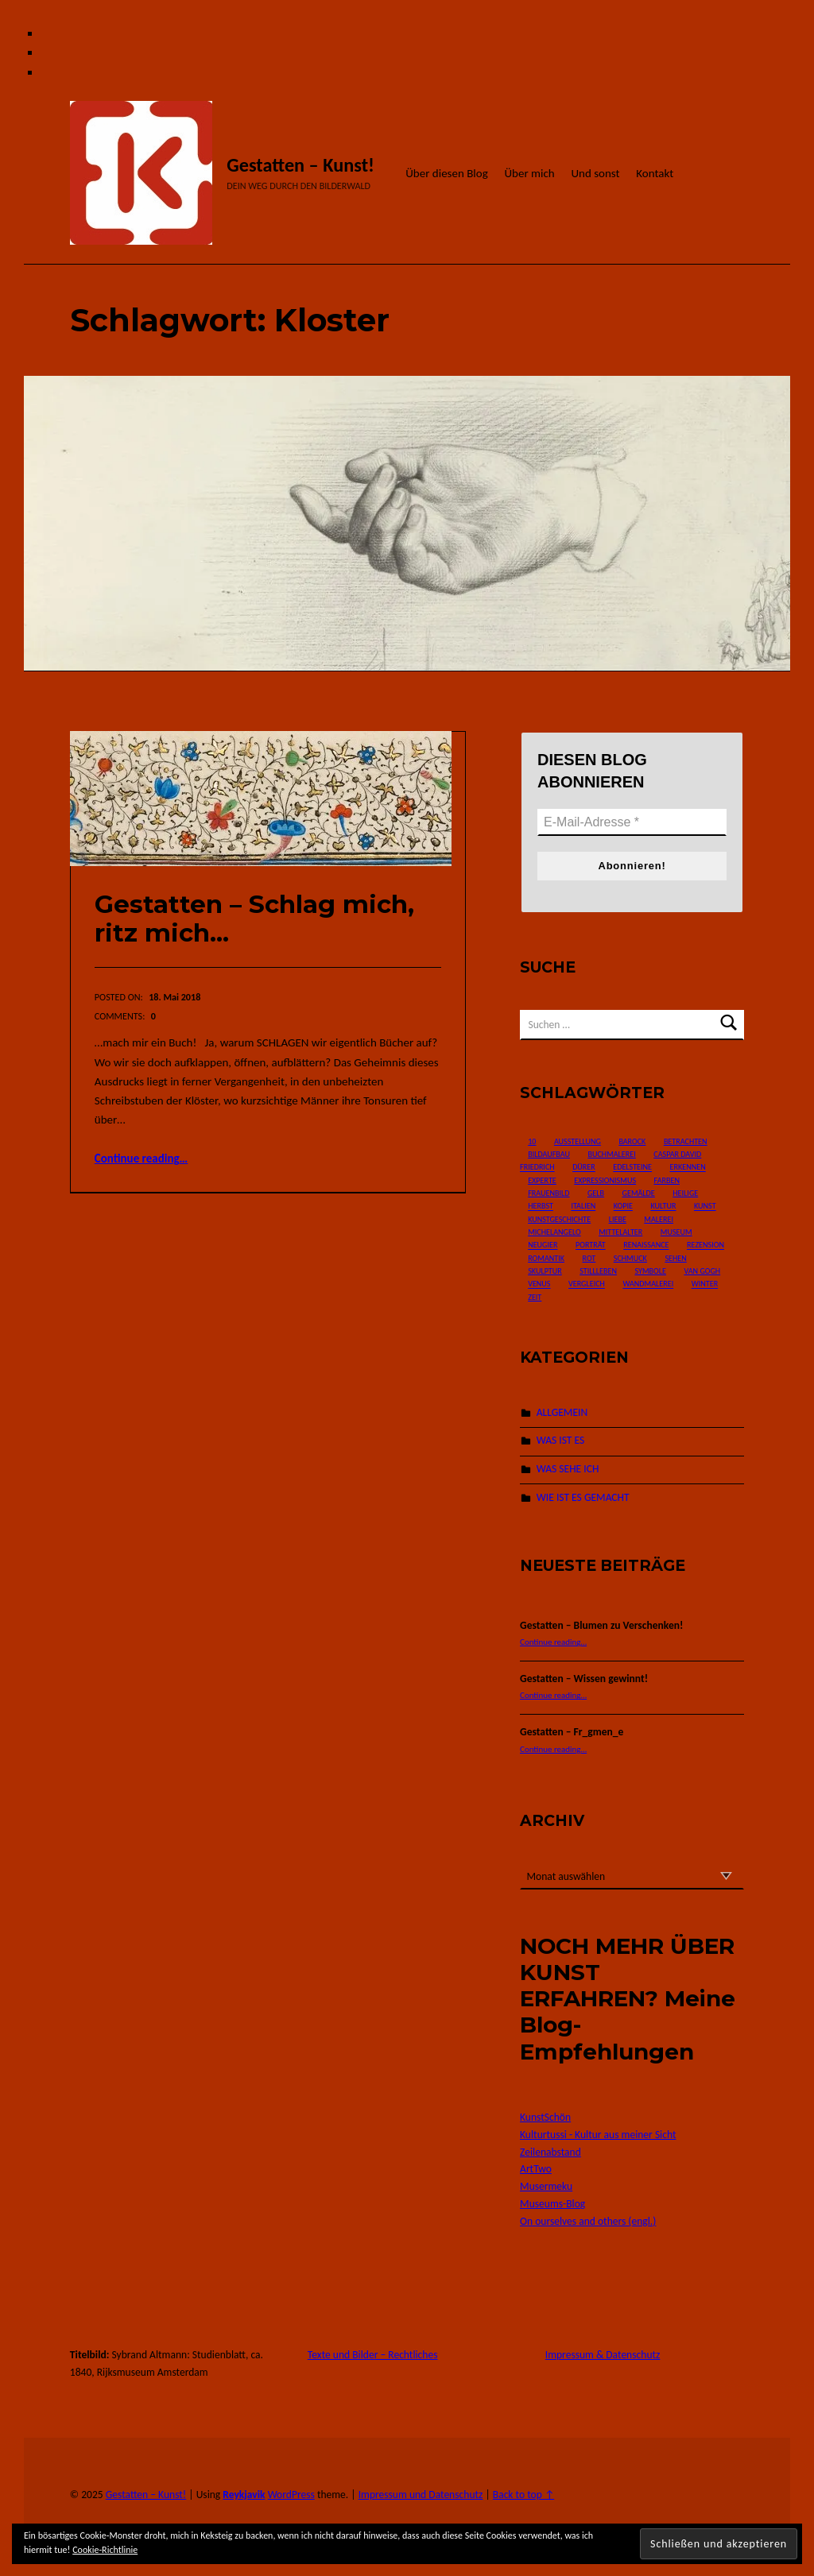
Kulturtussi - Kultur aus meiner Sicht (598, 2134)
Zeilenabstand (550, 2152)
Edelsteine (632, 1167)
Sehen (675, 1258)
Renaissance (646, 1245)
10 (532, 1141)
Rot (589, 1258)
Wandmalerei (647, 1284)
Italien (583, 1206)
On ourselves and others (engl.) (588, 2221)
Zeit (534, 1297)
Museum (676, 1232)
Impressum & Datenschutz (603, 2354)
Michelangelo (554, 1232)
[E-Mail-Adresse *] (632, 822)
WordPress (291, 2494)
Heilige (685, 1193)
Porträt (591, 1245)
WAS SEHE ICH (568, 1469)
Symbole (650, 1271)
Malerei (658, 1219)
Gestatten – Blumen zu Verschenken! (601, 1625)
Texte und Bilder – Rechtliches (373, 2354)
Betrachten (685, 1141)
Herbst (540, 1206)
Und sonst (595, 173)
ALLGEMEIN (562, 1412)
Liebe (617, 1219)
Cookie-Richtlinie (105, 2549)
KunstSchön (545, 2117)
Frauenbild (548, 1193)
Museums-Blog (552, 2203)
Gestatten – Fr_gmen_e (571, 1732)
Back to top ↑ (523, 2494)
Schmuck (630, 1258)
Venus (539, 1284)
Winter (705, 1284)
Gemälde (638, 1193)
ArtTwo (536, 2169)
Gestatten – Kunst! (300, 165)
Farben (667, 1180)
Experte (542, 1180)
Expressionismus (605, 1180)
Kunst (705, 1206)
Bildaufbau (549, 1154)
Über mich (529, 173)
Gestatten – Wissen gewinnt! (584, 1678)
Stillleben (598, 1271)
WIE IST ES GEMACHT (583, 1497)
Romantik (546, 1258)
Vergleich (586, 1284)
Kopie (623, 1206)
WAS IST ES (560, 1441)
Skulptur (545, 1271)
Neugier (542, 1245)
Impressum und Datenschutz (421, 2494)
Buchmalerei (611, 1154)
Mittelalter (620, 1232)
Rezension (705, 1245)
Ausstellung (577, 1141)
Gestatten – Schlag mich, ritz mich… (254, 919)
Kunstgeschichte (559, 1219)
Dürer (583, 1167)
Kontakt (654, 173)
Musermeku (546, 2186)
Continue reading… (141, 1158)
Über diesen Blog (446, 173)
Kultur (663, 1206)
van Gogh (702, 1271)
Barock (631, 1141)
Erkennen (688, 1167)
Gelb (595, 1193)
